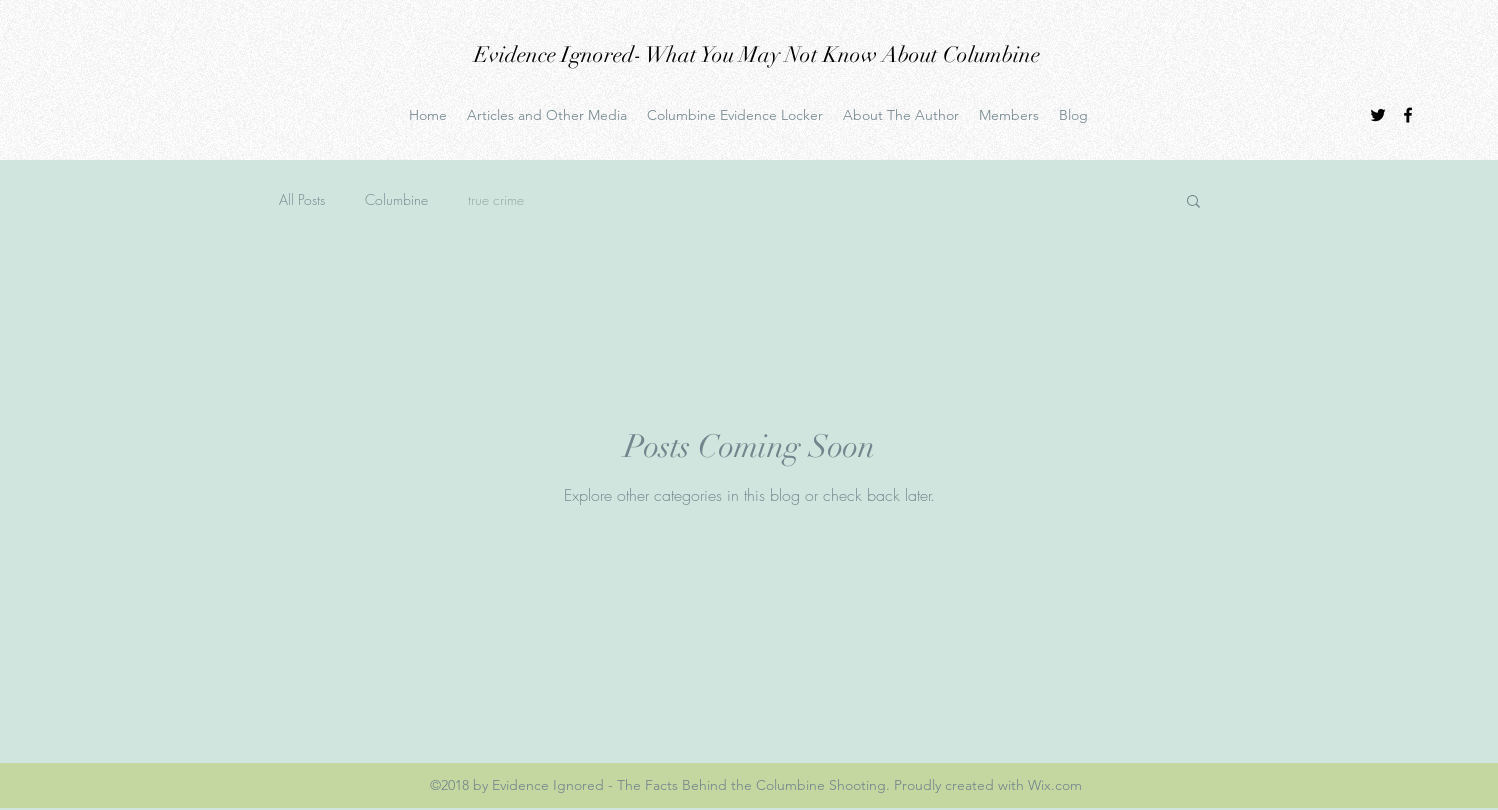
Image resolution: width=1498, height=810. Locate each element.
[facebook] (1408, 115)
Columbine (396, 199)
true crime (496, 199)
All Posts (302, 199)
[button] (1193, 202)
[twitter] (1378, 115)
